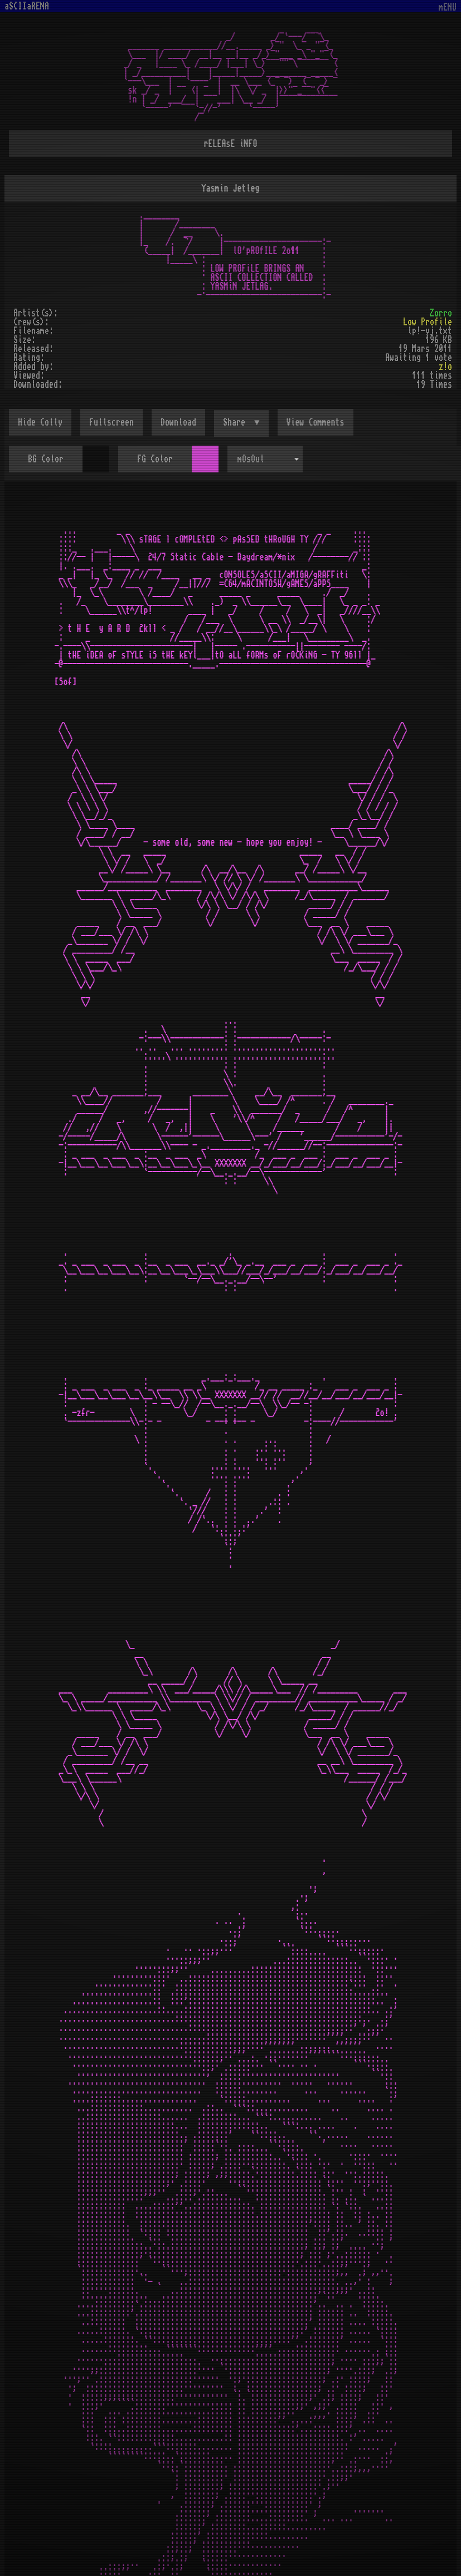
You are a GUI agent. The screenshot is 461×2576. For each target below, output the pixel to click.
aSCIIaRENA (26, 6)
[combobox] (265, 459)
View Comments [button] (315, 422)
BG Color (46, 459)
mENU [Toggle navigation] (448, 7)
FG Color (155, 459)
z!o (445, 366)
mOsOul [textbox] (250, 459)
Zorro (441, 313)
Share (236, 422)
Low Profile (427, 322)
